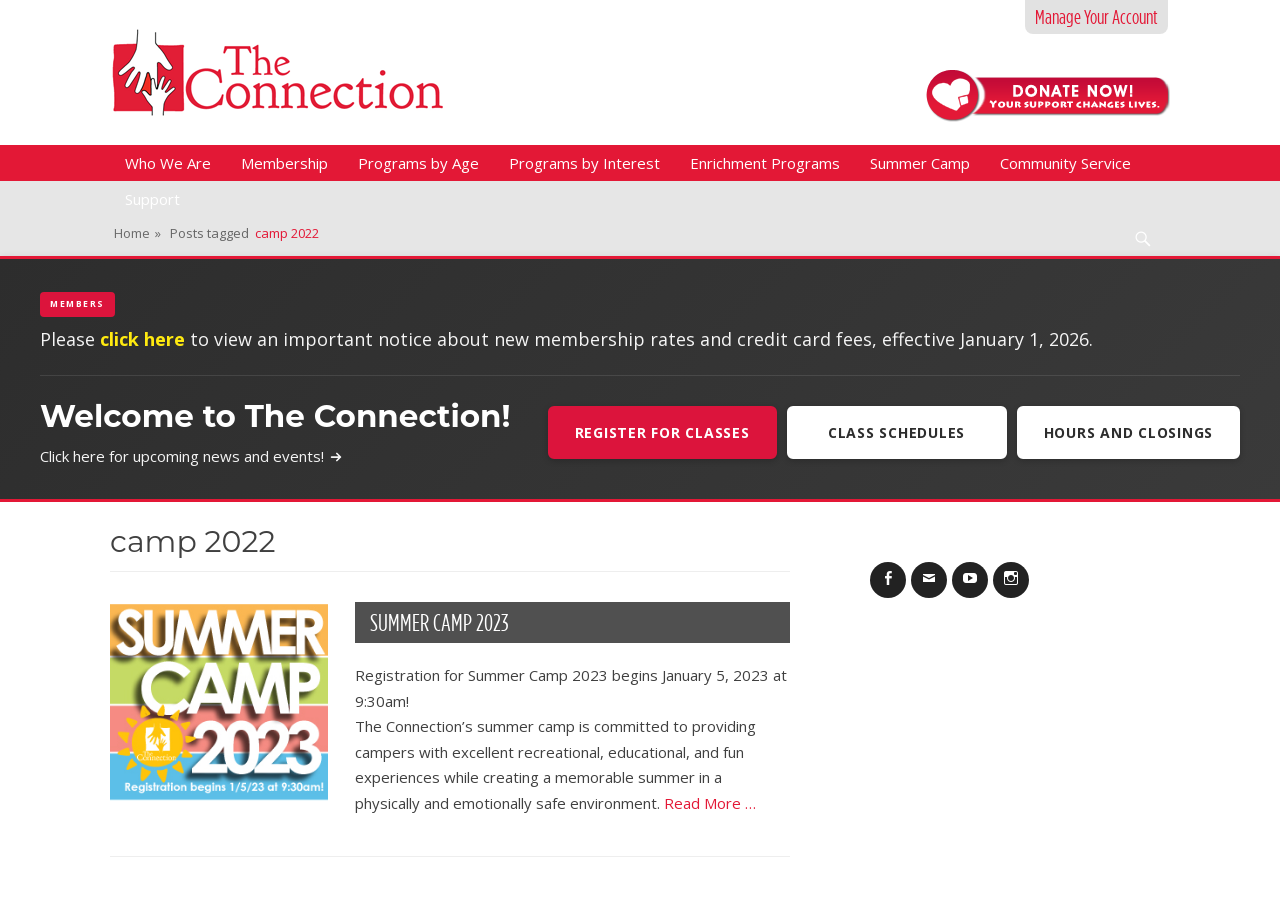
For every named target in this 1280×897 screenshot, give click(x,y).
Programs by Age (418, 163)
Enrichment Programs (765, 163)
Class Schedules (896, 432)
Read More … (710, 803)
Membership (284, 163)
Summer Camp (920, 163)
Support (152, 199)
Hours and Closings (1129, 432)
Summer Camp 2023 (439, 622)
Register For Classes (662, 432)
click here (142, 339)
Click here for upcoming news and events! (191, 456)
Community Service (1065, 163)
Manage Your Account (1096, 17)
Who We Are (168, 163)
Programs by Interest (584, 163)
